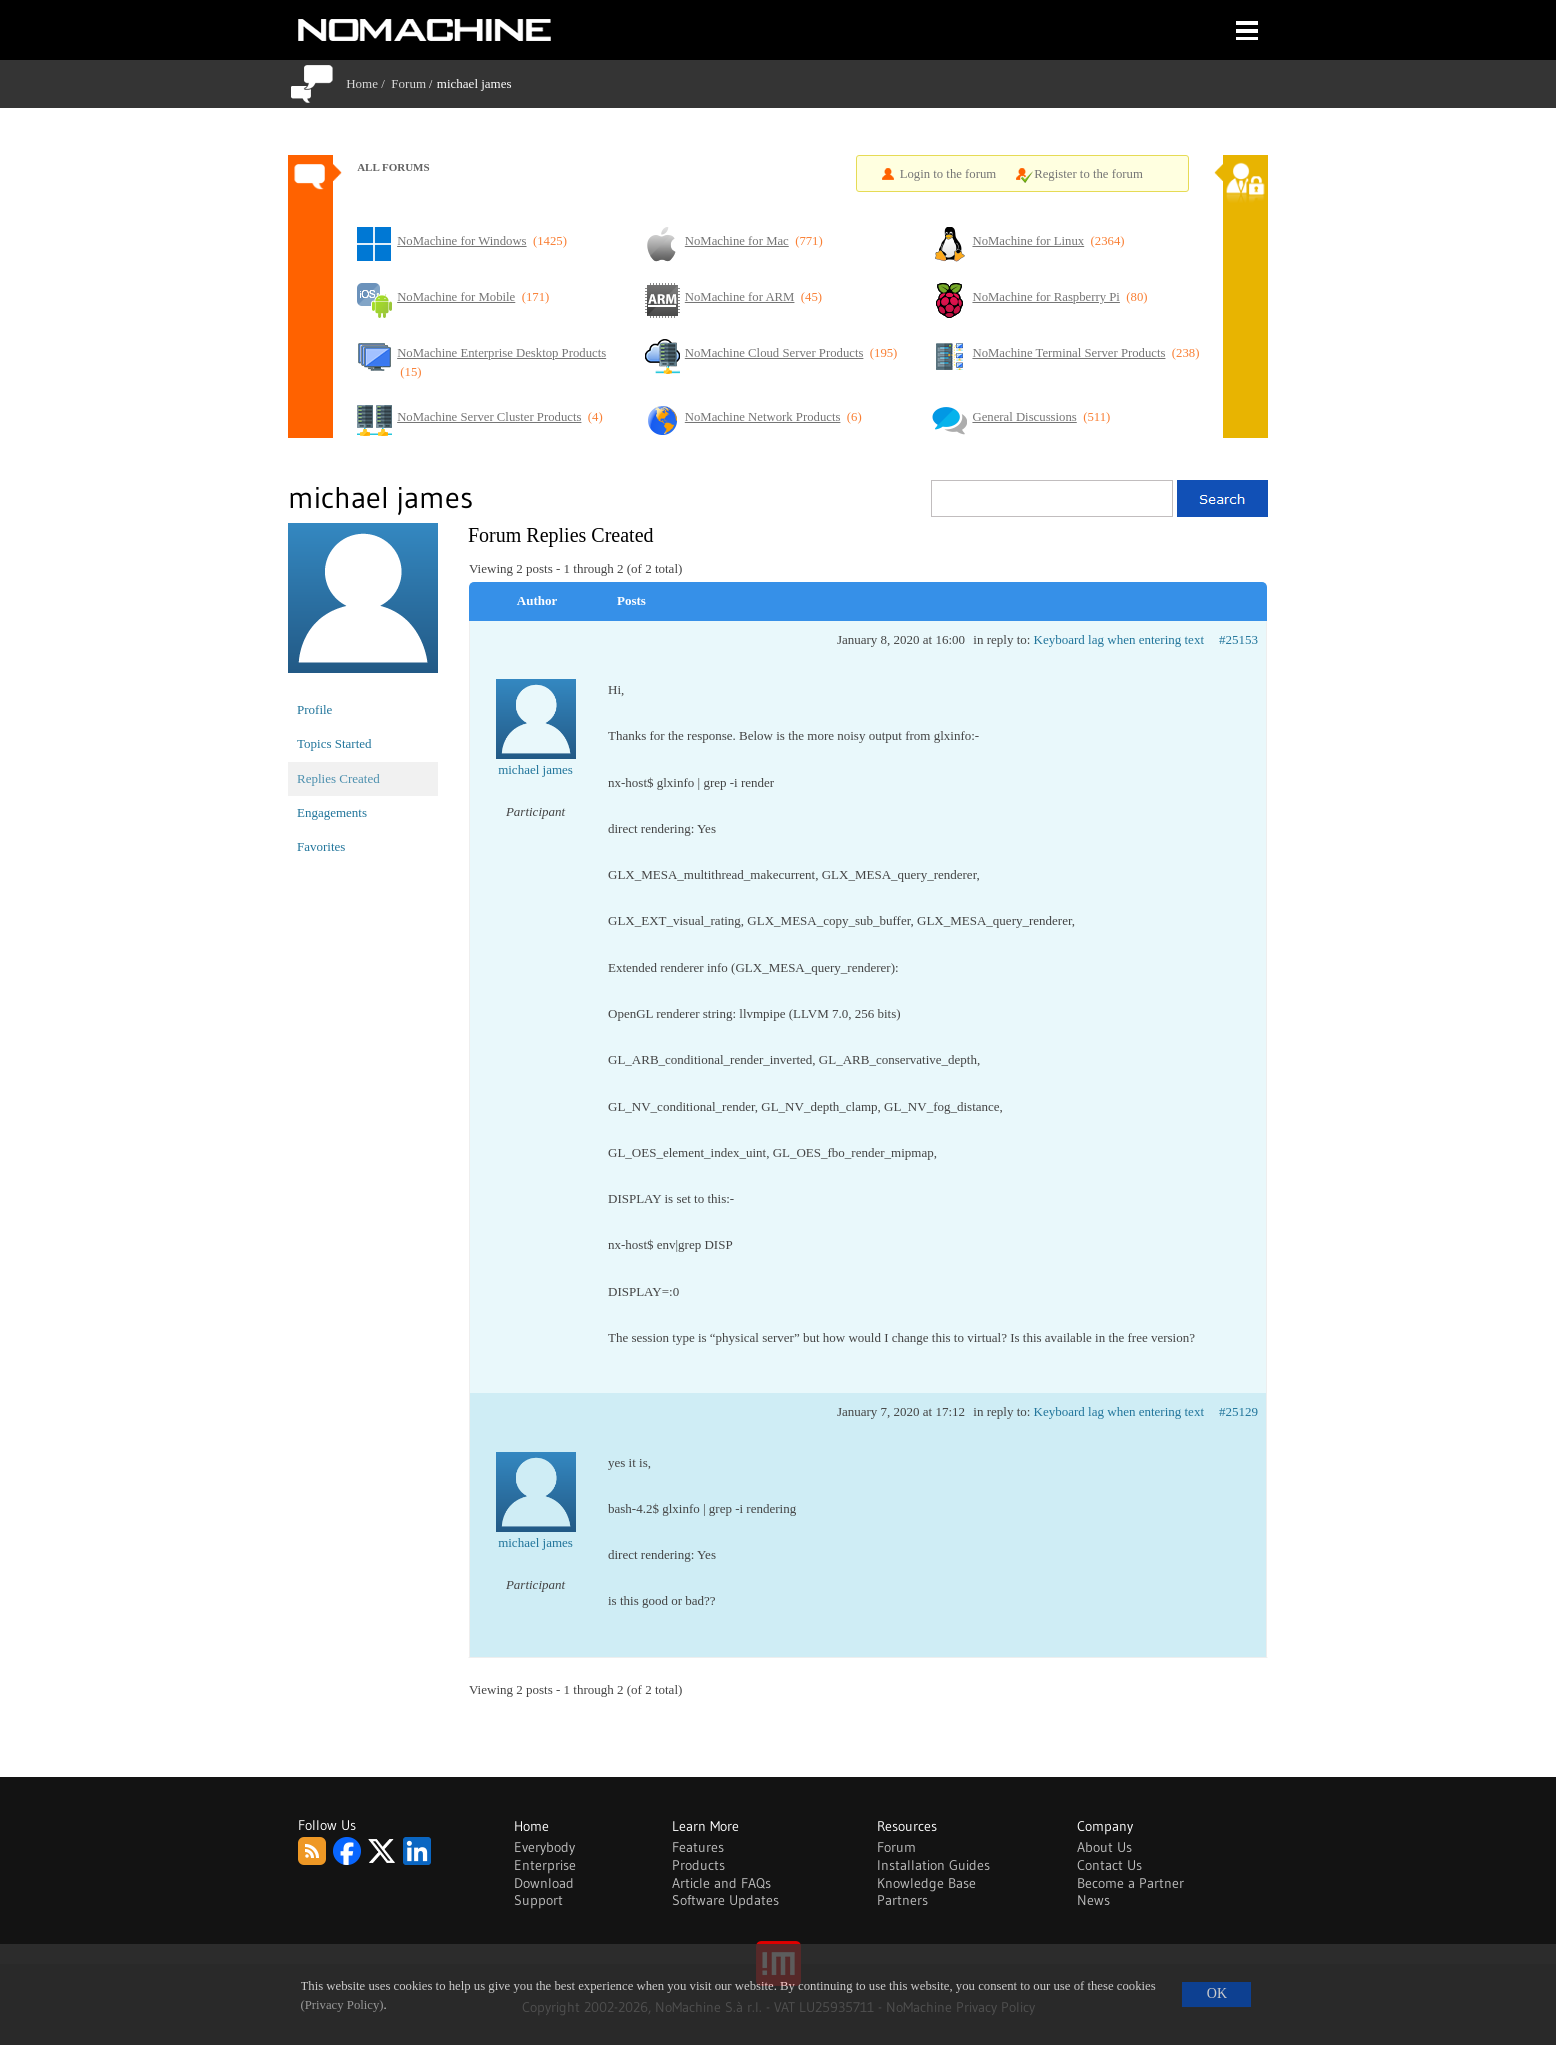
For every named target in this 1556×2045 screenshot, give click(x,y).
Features (698, 1847)
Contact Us (1109, 1865)
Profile (314, 709)
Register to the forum (1088, 174)
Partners (902, 1900)
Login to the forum (948, 174)
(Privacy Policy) (342, 2005)
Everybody (544, 1847)
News (1093, 1900)
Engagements (332, 812)
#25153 (1238, 639)
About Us (1104, 1847)
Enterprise (545, 1865)
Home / (368, 83)
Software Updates (725, 1900)
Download (544, 1883)
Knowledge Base (926, 1883)
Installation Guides (933, 1865)
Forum (408, 83)
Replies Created (338, 778)
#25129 (1238, 1411)
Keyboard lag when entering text (1119, 639)
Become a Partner (1130, 1883)
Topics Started (334, 743)
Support (538, 1900)
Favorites (321, 846)
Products (698, 1865)
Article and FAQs (721, 1883)
